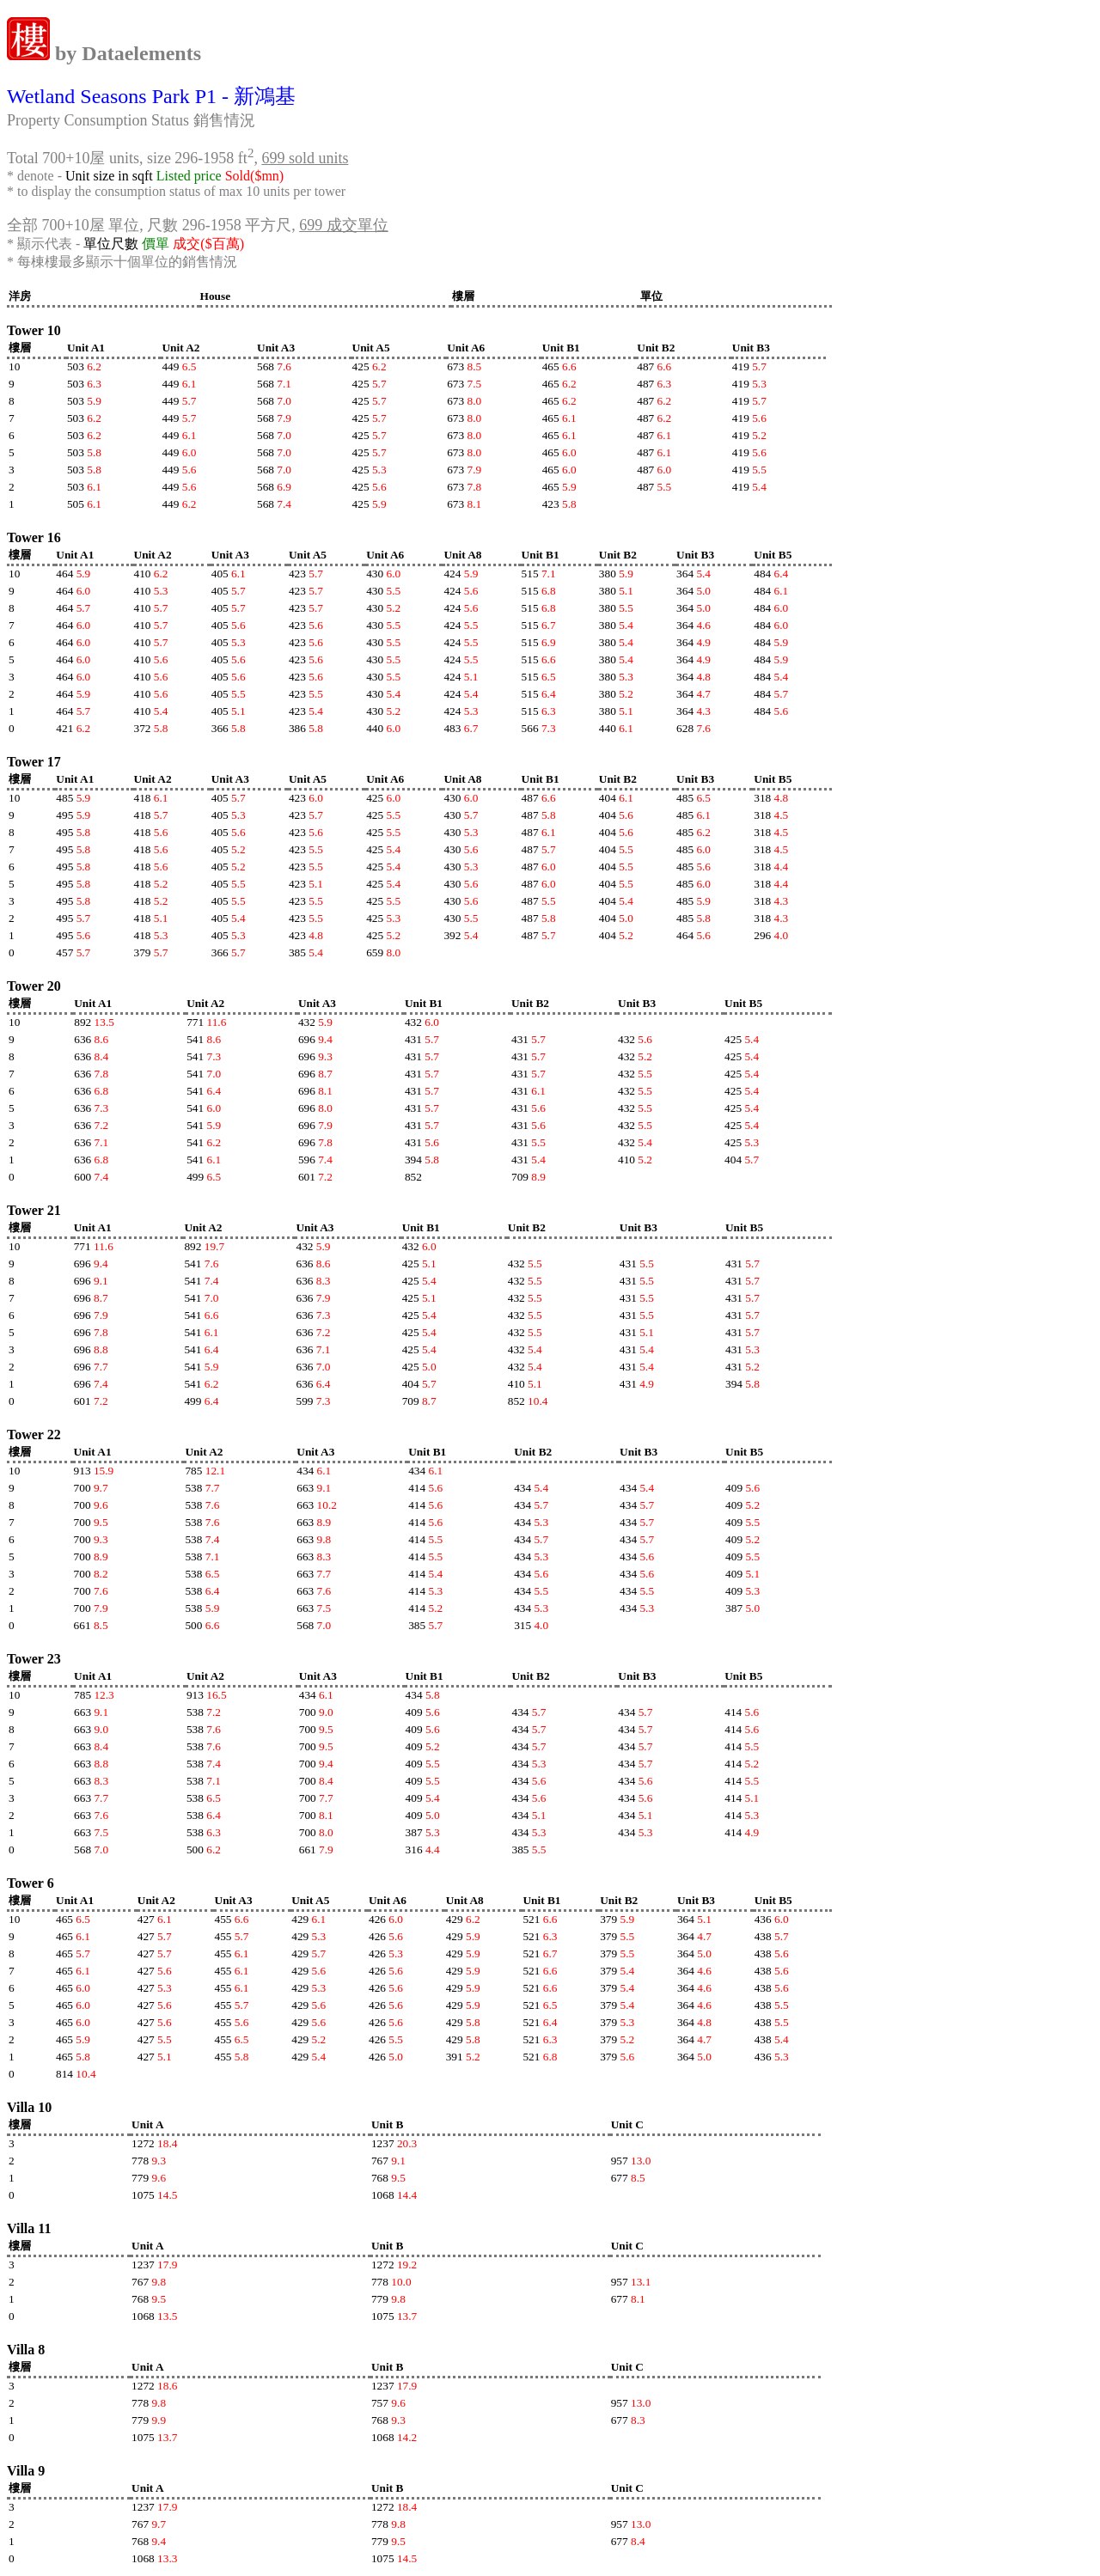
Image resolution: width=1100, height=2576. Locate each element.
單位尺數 (110, 243)
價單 (155, 243)
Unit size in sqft (109, 175)
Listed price (189, 175)
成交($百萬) (208, 243)
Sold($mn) (254, 175)
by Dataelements (125, 53)
